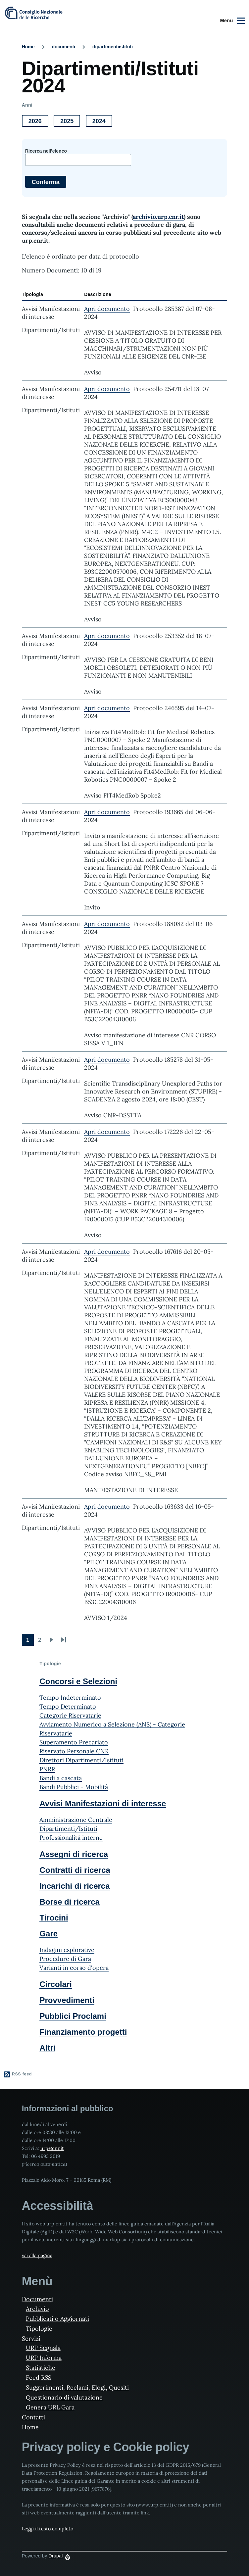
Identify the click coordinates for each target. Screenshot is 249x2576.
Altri (47, 2047)
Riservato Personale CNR (74, 1751)
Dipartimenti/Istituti (68, 1828)
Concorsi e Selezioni (78, 1681)
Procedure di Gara (65, 1959)
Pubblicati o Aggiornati (57, 2318)
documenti (63, 46)
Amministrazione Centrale (75, 1819)
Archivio (37, 2308)
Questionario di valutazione (64, 2397)
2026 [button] (38, 122)
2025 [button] (70, 122)
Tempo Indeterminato (70, 1697)
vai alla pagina (37, 2256)
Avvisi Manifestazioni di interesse (102, 1803)
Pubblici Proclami (72, 2016)
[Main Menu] (231, 20)
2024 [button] (102, 122)
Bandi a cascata (60, 1778)
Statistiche (40, 2367)
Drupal (56, 2555)
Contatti (33, 2417)
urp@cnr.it (52, 2148)
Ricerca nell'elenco (46, 151)
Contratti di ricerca (74, 1870)
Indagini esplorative (66, 1950)
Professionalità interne (71, 1837)
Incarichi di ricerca (74, 1885)
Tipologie (39, 2328)
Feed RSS (38, 2377)
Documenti (37, 2299)
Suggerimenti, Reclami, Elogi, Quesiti (77, 2387)
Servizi (31, 2338)
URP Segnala (43, 2348)
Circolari (55, 1984)
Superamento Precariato (73, 1742)
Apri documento (107, 309)
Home (28, 46)
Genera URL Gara (50, 2407)
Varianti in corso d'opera (74, 1967)
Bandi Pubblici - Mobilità (73, 1787)
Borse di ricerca (69, 1901)
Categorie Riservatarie (70, 1715)
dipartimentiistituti (112, 46)
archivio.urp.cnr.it (158, 216)
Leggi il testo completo (47, 2529)
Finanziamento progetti (83, 2031)
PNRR (47, 1769)
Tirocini (53, 1917)
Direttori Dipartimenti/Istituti (81, 1760)
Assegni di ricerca (73, 1854)
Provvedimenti (66, 2000)
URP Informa (44, 2357)
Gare (48, 1933)
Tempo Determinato (67, 1706)
